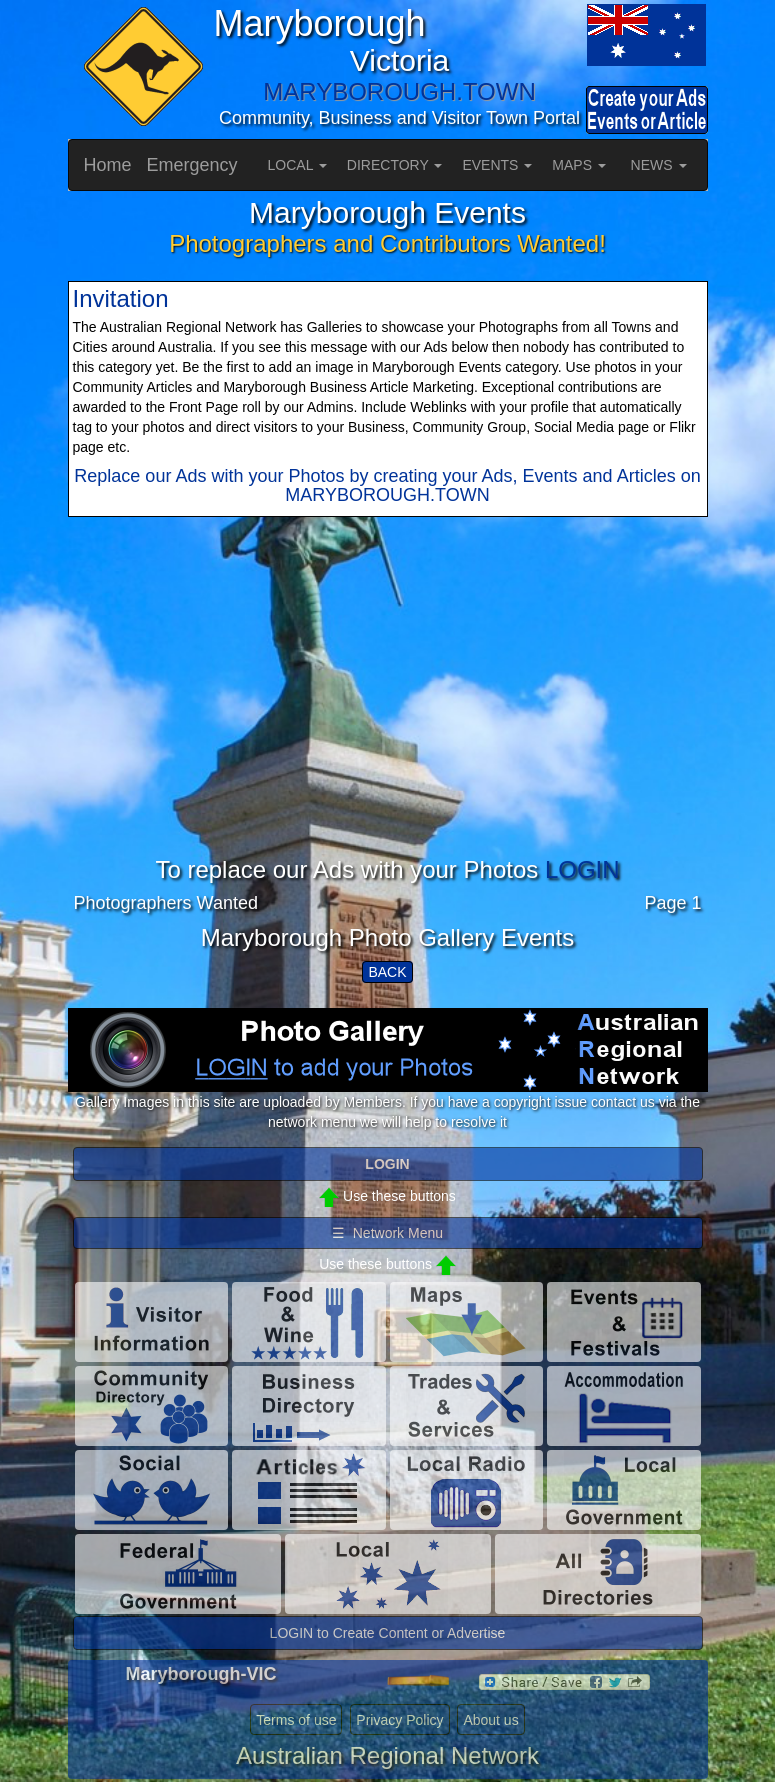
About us (490, 1720)
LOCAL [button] (297, 165)
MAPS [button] (579, 165)
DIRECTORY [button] (395, 165)
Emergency (192, 165)
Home (108, 165)
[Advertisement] (388, 717)
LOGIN (582, 869)
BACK (387, 972)
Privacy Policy (399, 1720)
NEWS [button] (659, 165)
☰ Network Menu (387, 1233)
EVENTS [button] (497, 165)
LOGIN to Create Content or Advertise (388, 1633)
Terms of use (296, 1720)
